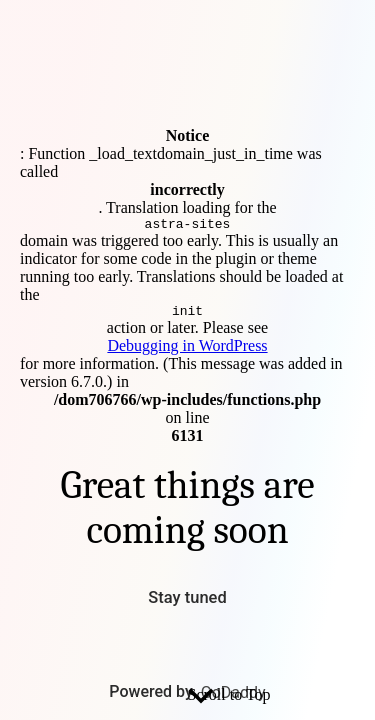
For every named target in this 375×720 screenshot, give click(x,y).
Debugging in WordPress (187, 348)
